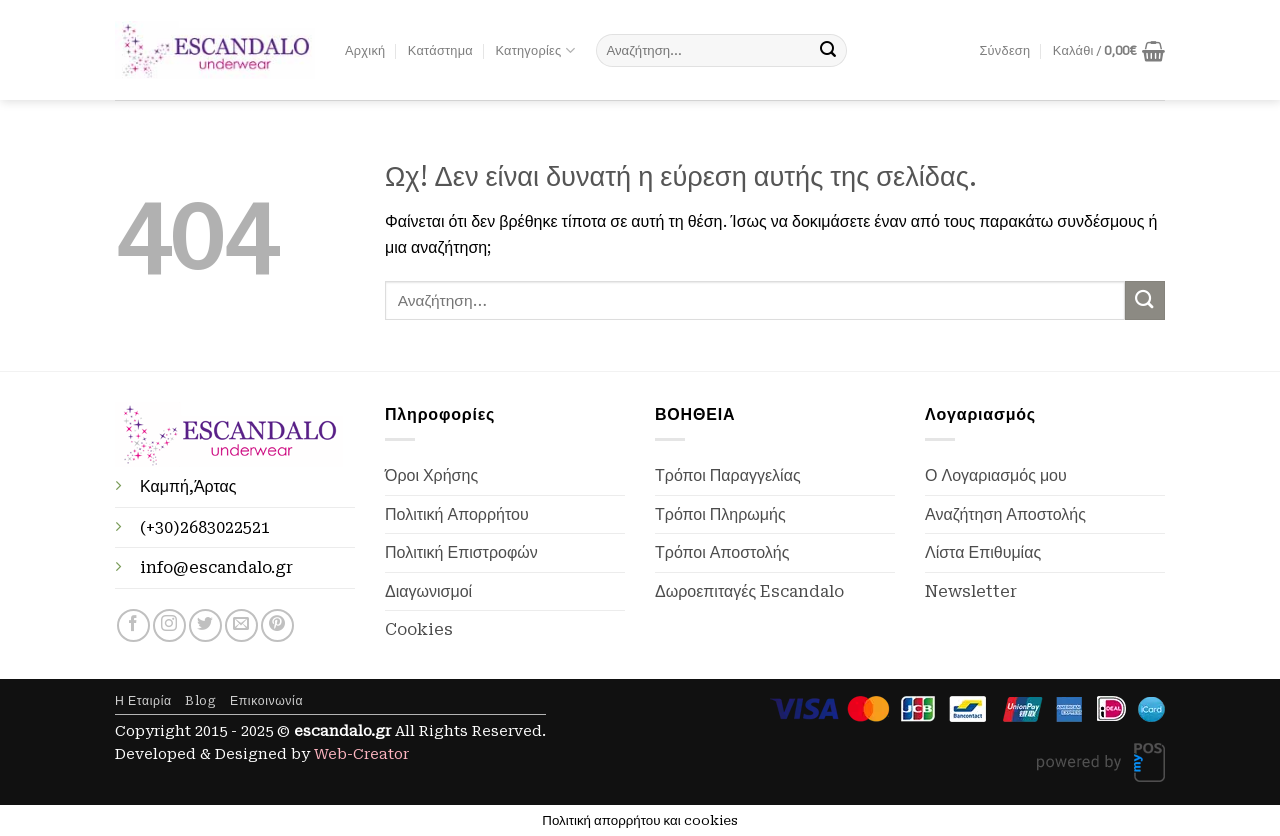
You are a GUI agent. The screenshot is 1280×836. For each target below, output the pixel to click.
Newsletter (971, 591)
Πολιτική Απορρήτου (457, 514)
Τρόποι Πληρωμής (720, 514)
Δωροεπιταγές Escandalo (749, 591)
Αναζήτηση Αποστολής (1005, 514)
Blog (200, 701)
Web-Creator (361, 754)
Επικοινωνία (266, 701)
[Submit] (828, 51)
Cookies (419, 629)
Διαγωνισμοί (428, 591)
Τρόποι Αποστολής (722, 552)
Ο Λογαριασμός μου (996, 475)
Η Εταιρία (143, 701)
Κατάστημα (440, 50)
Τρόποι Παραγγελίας (728, 475)
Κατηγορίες (534, 50)
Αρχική (365, 50)
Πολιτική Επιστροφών (461, 552)
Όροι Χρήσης (431, 475)
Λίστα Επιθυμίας (983, 552)
